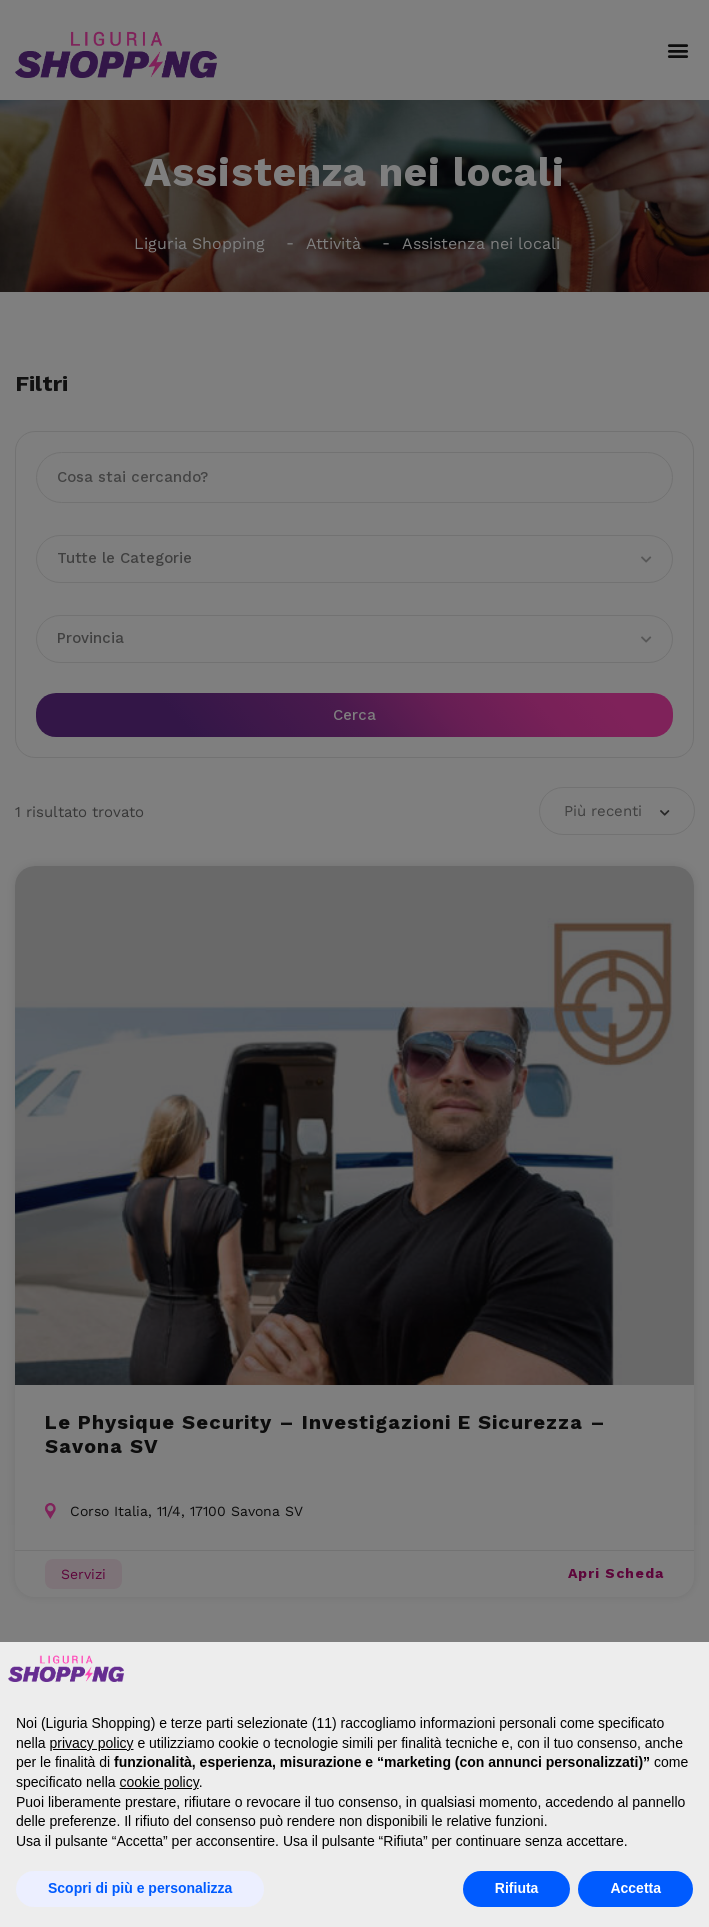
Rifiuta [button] (517, 1888)
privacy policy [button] (91, 1743)
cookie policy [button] (159, 1782)
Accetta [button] (635, 1888)
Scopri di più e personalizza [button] (140, 1888)
